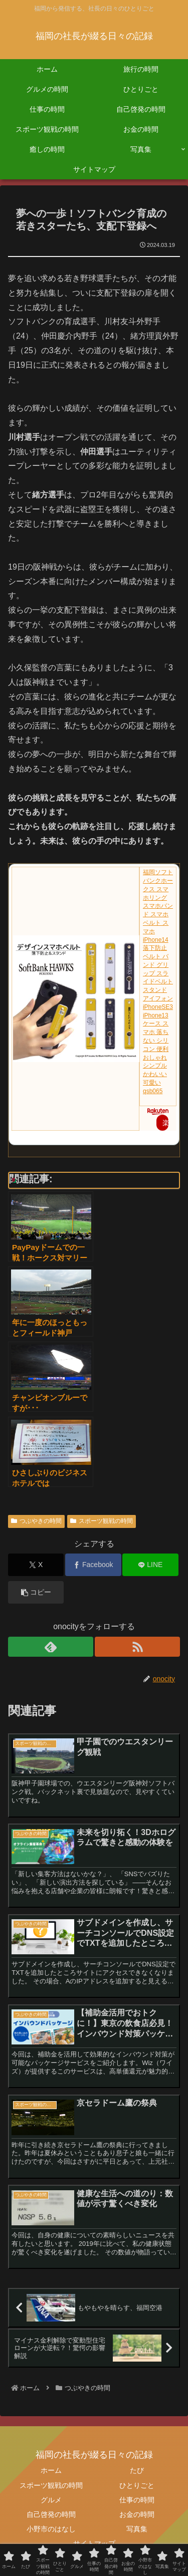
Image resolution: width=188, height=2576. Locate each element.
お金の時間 (136, 2514)
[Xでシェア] (36, 1565)
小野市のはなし (51, 2529)
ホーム (51, 2470)
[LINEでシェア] (150, 1565)
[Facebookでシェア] (93, 1565)
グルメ (51, 2500)
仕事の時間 (136, 2500)
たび (137, 2470)
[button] (36, 1592)
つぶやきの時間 (36, 1520)
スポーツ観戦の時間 (101, 1520)
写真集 (136, 2529)
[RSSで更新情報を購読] (137, 1647)
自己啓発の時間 (51, 2514)
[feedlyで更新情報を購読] (50, 1647)
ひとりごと (136, 2485)
